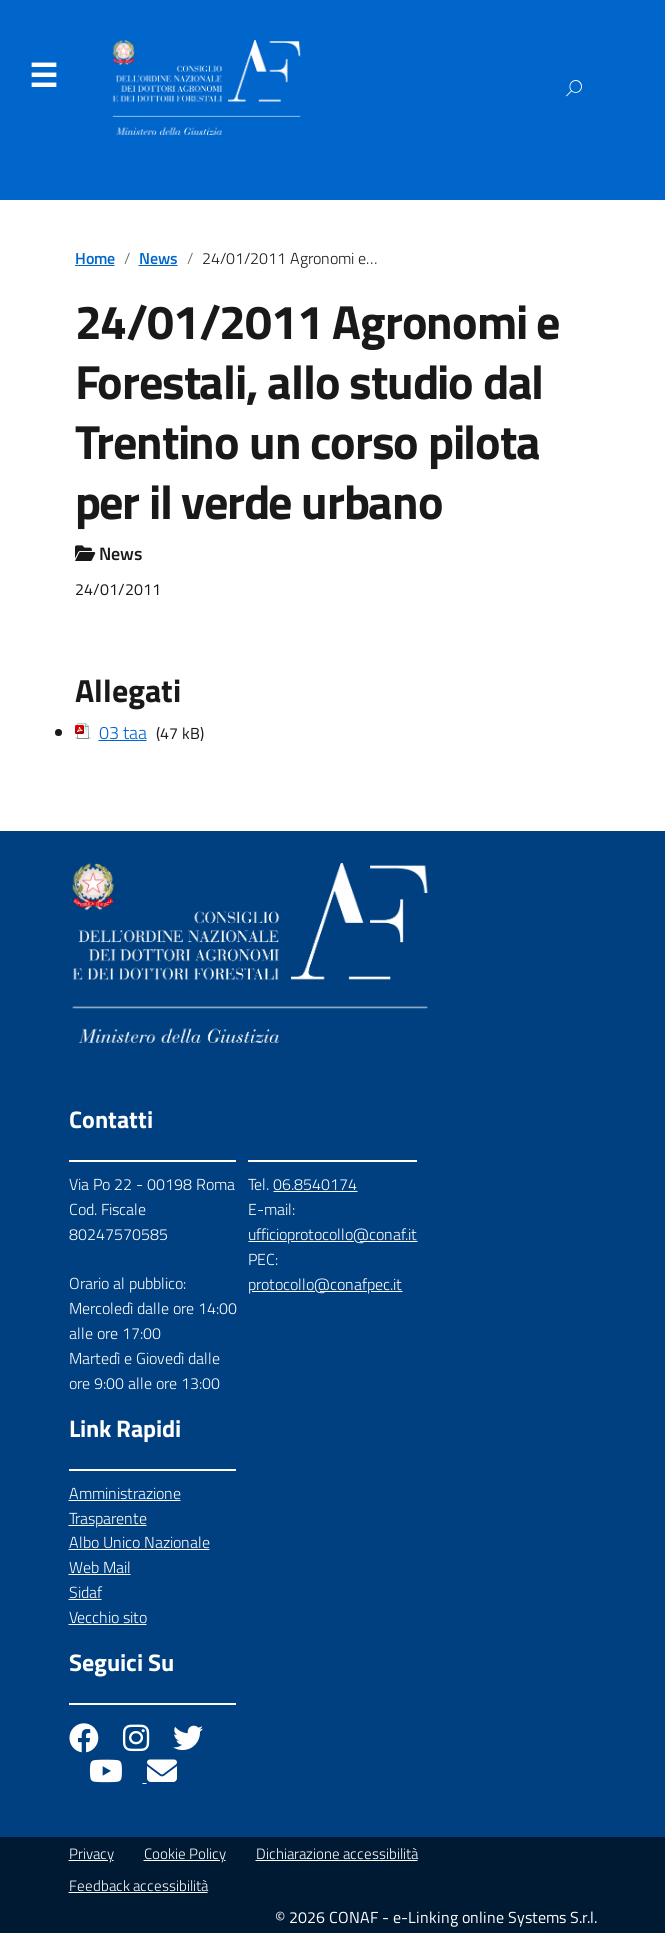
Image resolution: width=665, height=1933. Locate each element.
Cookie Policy (185, 1853)
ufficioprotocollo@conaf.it (332, 1234)
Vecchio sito (108, 1617)
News (158, 258)
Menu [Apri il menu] (43, 76)
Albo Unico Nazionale (139, 1542)
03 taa (123, 732)
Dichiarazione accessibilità (337, 1853)
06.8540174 (315, 1184)
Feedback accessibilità (138, 1885)
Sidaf (85, 1592)
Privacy (91, 1853)
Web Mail (100, 1567)
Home (95, 258)
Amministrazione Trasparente (125, 1505)
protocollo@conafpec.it (325, 1284)
